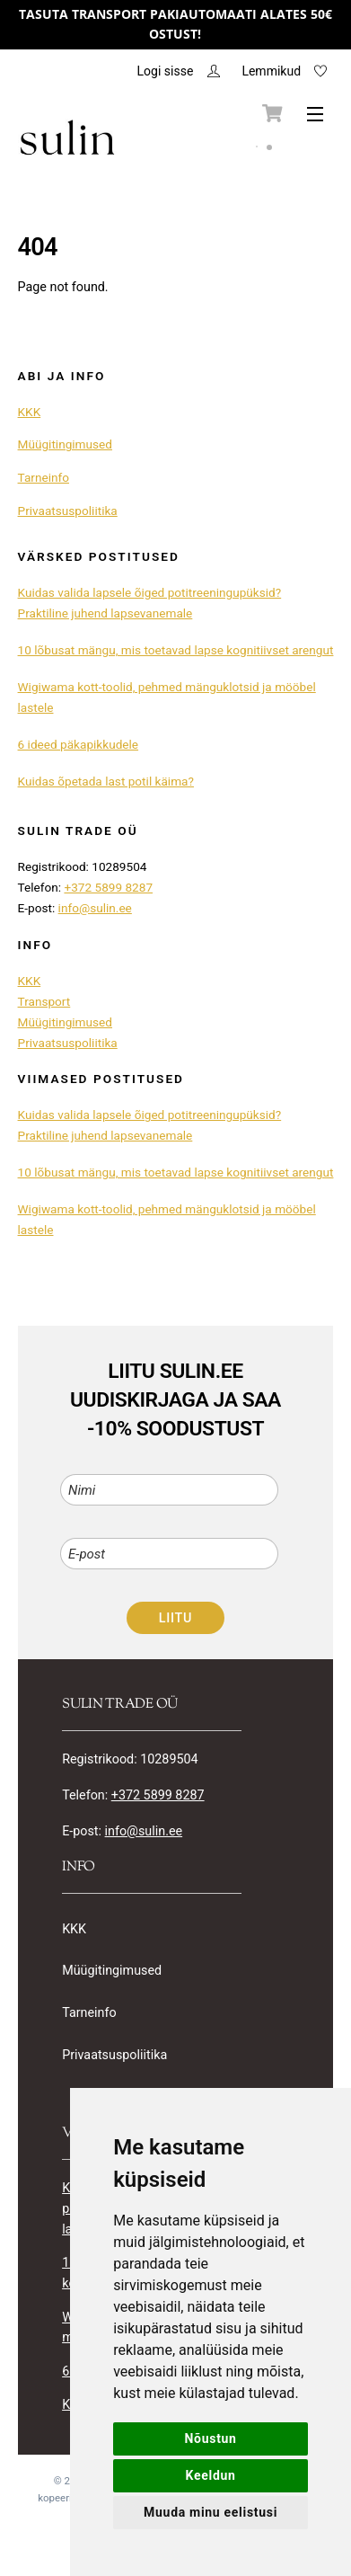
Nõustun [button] (211, 2438)
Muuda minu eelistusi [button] (210, 2512)
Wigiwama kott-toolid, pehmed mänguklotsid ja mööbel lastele (167, 697)
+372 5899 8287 (108, 887)
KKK (29, 411)
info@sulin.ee (95, 908)
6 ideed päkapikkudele (78, 744)
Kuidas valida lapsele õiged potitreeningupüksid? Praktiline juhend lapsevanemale (150, 602)
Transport (44, 1001)
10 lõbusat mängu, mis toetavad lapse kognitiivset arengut (176, 650)
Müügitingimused (65, 444)
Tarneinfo (43, 477)
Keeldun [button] (211, 2475)
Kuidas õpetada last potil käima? (106, 781)
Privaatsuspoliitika (68, 510)
